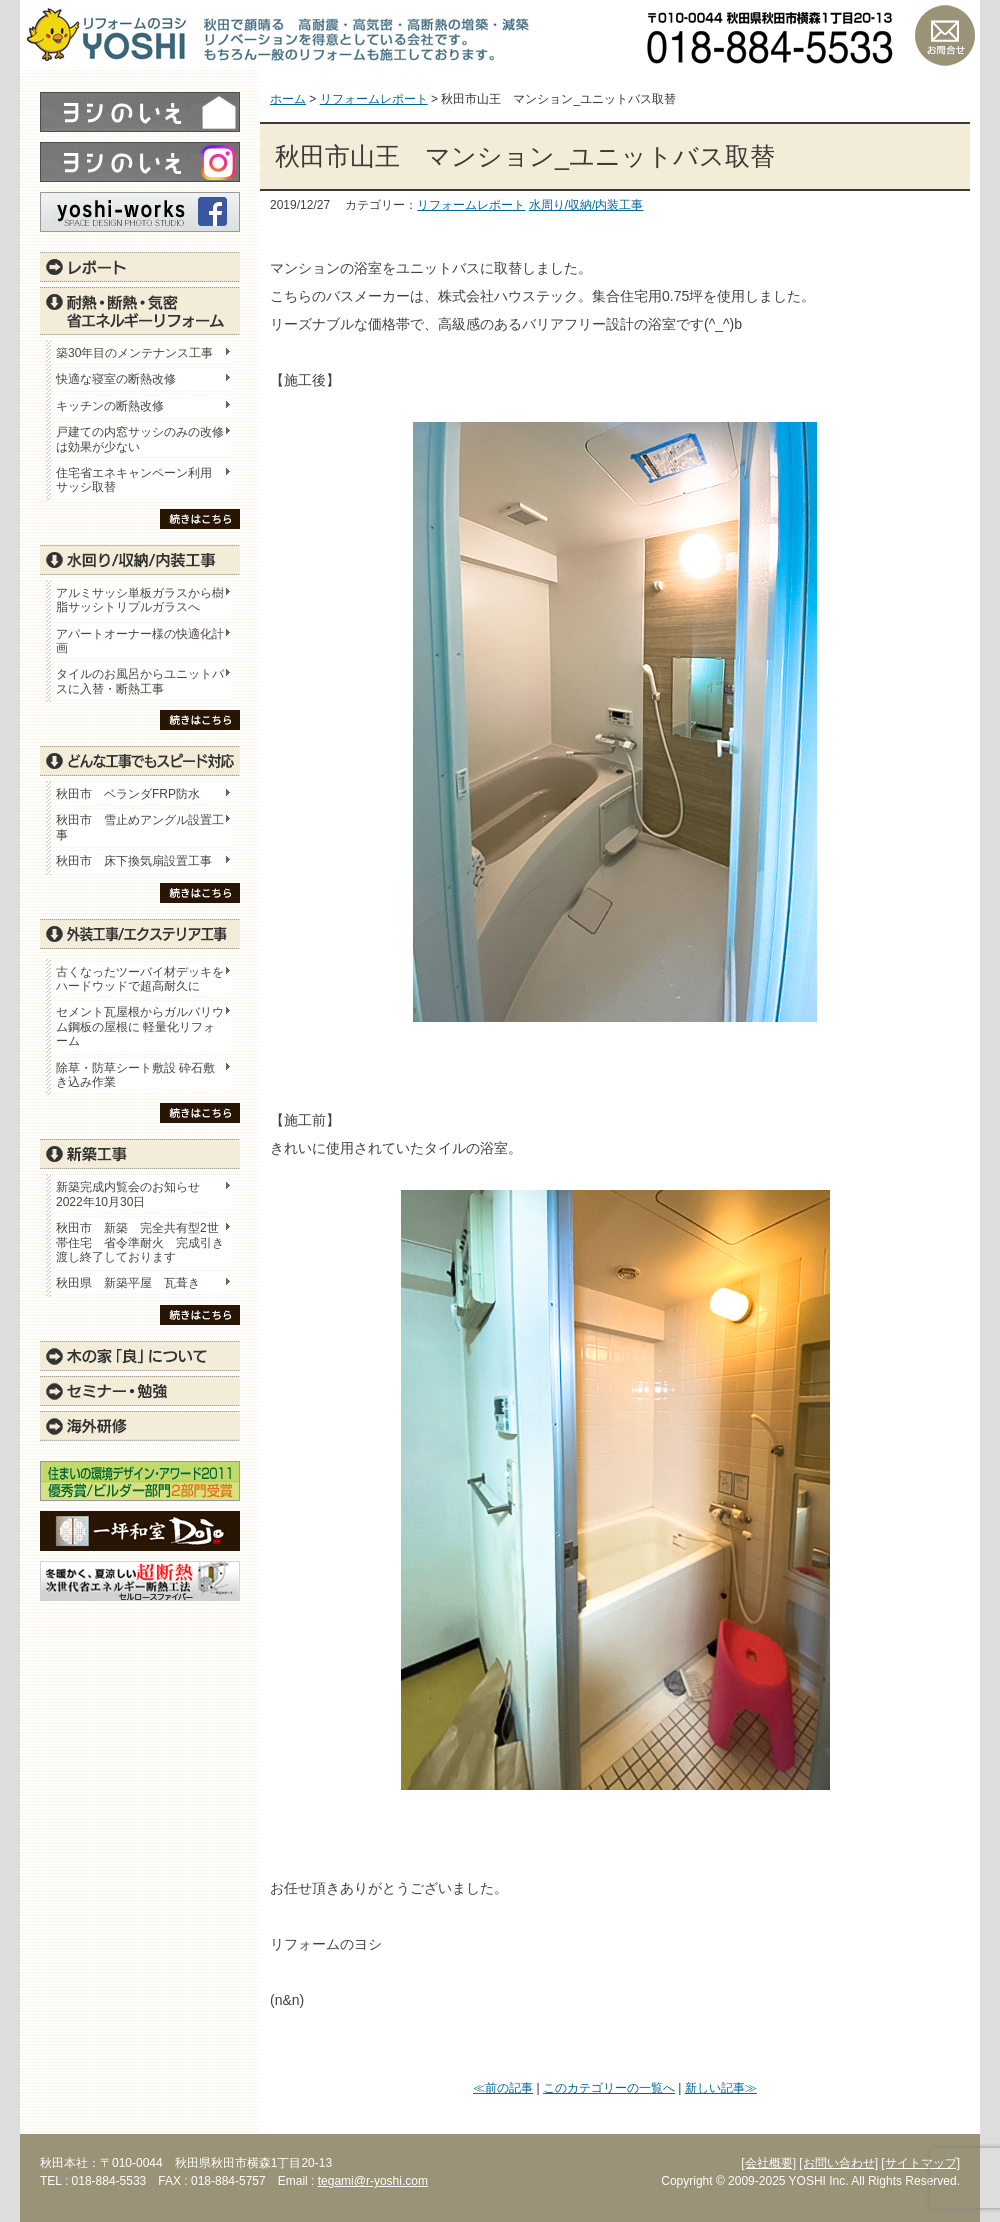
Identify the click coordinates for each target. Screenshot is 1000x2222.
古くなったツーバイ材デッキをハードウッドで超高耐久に (140, 979)
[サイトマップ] (920, 2163)
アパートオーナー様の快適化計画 (140, 641)
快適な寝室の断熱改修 (116, 379)
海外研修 (140, 1426)
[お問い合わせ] (838, 2163)
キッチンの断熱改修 (116, 406)
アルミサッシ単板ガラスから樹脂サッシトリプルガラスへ (140, 600)
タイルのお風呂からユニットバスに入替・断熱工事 (140, 681)
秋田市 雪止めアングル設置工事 (140, 827)
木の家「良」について (140, 1356)
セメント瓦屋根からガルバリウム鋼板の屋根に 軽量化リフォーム (140, 1026)
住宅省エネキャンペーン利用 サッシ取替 (140, 480)
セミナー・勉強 (140, 1391)
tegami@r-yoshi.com (373, 2181)
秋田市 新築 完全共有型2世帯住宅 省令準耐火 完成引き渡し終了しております (140, 1242)
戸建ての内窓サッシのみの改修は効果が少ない (140, 439)
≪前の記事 (503, 2088)
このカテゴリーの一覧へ (609, 2088)
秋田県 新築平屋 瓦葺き (128, 1283)
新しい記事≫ (721, 2088)
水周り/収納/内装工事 (586, 205)
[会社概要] (768, 2163)
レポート (140, 267)
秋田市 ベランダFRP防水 (128, 794)
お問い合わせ (945, 35)
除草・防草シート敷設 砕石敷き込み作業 (135, 1075)
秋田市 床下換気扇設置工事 (134, 861)
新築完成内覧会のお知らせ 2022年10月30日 (128, 1194)
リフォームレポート (471, 205)
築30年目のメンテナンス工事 (134, 353)
